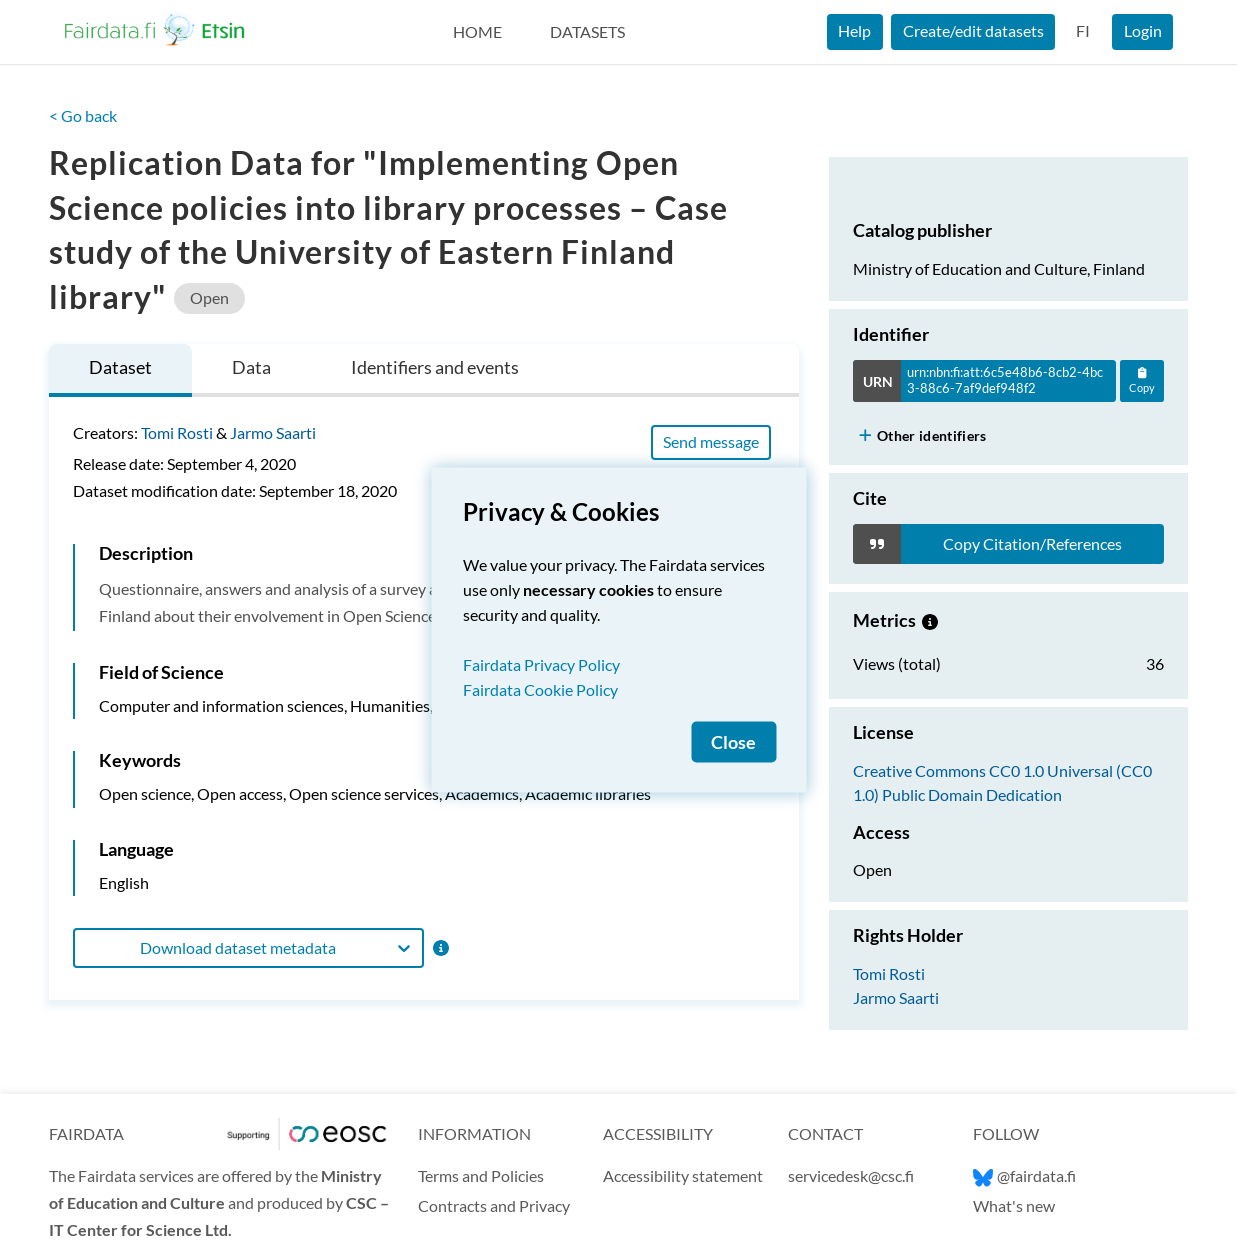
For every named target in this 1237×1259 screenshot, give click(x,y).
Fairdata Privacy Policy (541, 663)
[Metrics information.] (930, 620)
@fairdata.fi (1024, 1175)
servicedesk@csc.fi (851, 1175)
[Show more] (865, 435)
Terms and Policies (481, 1175)
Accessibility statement (683, 1175)
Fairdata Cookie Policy (540, 688)
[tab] (120, 370)
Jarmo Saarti (273, 432)
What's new (1014, 1205)
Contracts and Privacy (494, 1205)
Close (733, 741)
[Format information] (439, 947)
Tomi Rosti (177, 432)
